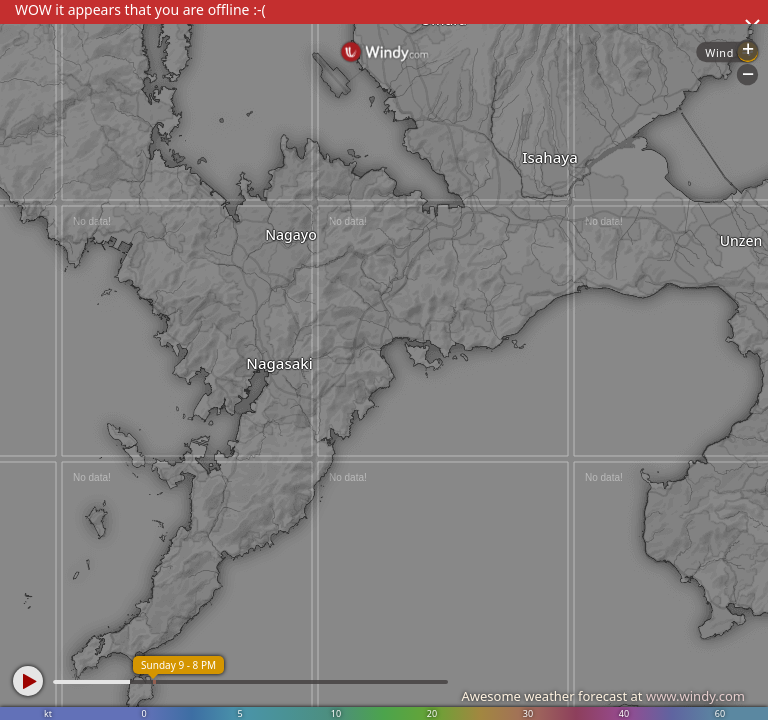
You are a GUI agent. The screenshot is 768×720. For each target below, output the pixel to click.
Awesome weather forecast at (603, 696)
